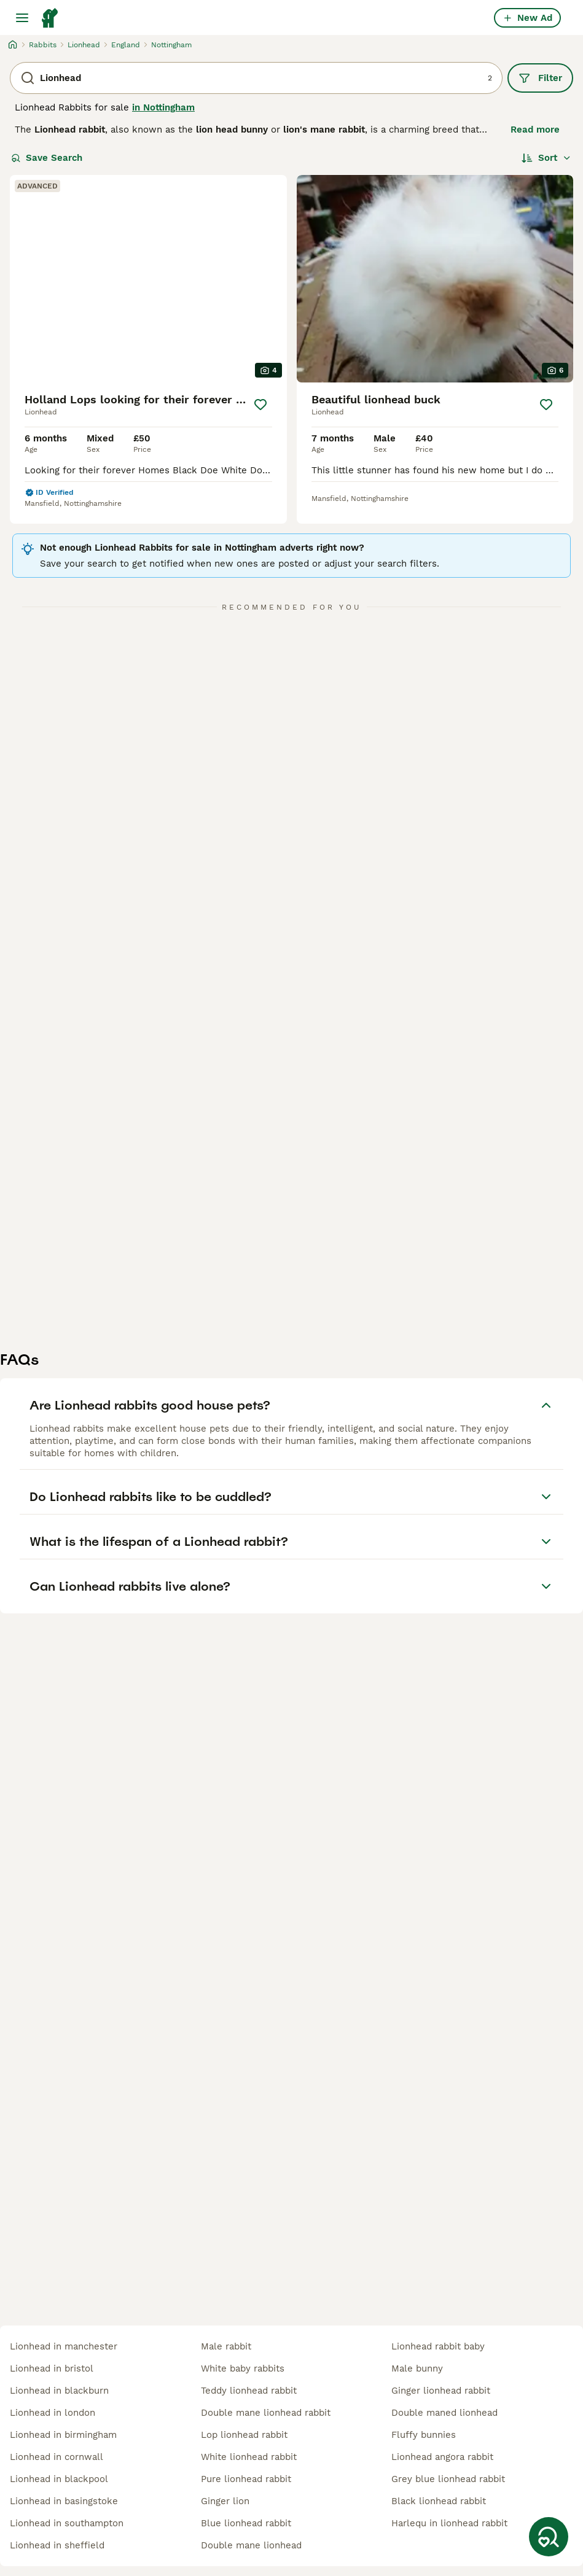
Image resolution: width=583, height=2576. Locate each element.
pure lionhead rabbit (246, 2479)
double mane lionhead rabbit (266, 2412)
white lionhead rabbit (249, 2456)
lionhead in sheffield (57, 2545)
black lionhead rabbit (438, 2501)
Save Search (46, 157)
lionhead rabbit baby (438, 2346)
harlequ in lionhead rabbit (449, 2523)
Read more (535, 129)
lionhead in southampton (66, 2523)
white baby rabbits (242, 2368)
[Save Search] (548, 2536)
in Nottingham (163, 107)
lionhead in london (52, 2412)
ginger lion (225, 2501)
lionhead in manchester (63, 2346)
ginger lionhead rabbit (440, 2390)
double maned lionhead (444, 2412)
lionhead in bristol (51, 2368)
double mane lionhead (251, 2545)
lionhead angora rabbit (442, 2456)
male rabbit (226, 2346)
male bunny (417, 2368)
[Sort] (546, 157)
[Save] (260, 404)
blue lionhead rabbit (246, 2523)
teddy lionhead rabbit (249, 2390)
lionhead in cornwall (56, 2456)
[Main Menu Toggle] (22, 18)
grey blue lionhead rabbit (448, 2479)
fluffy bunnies (423, 2434)
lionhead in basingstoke (64, 2501)
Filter (540, 78)
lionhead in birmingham (63, 2434)
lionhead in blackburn (59, 2390)
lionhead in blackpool (59, 2479)
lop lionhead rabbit (244, 2434)
